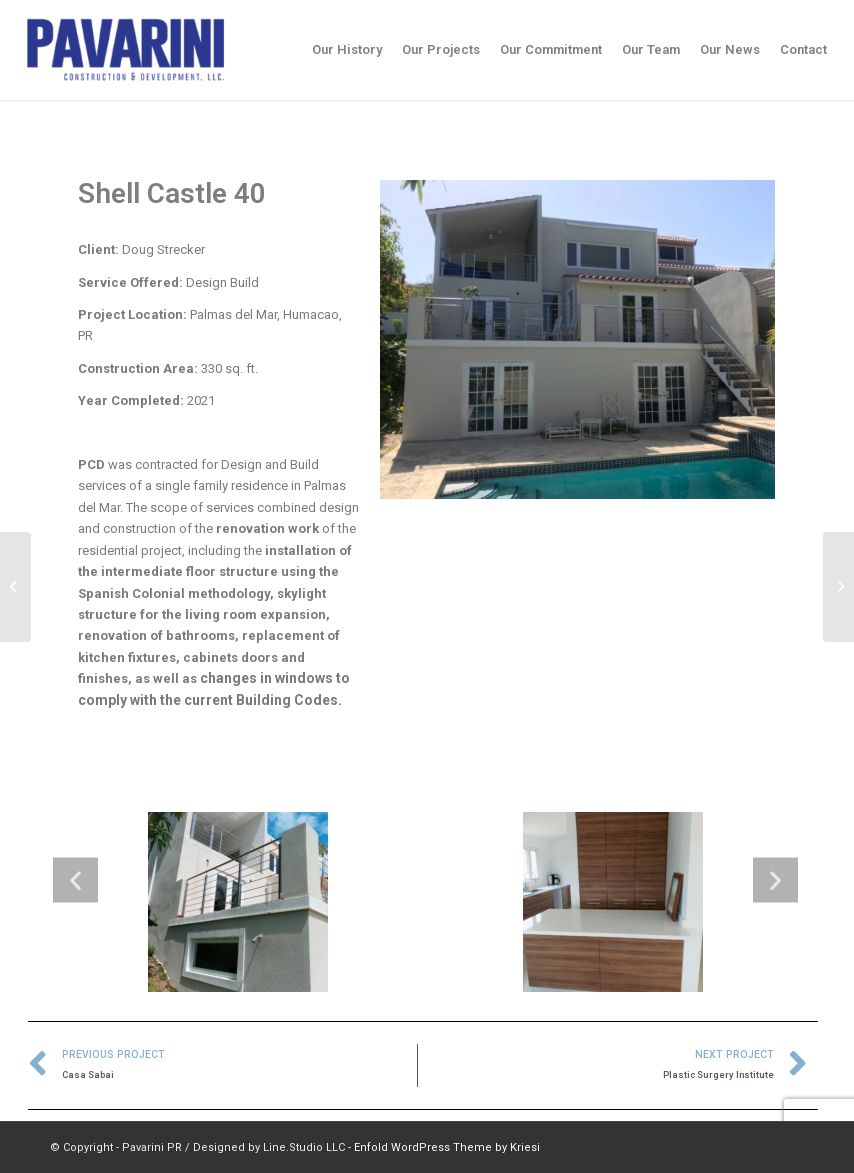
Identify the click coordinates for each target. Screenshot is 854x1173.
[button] (75, 880)
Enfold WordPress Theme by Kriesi (447, 1147)
